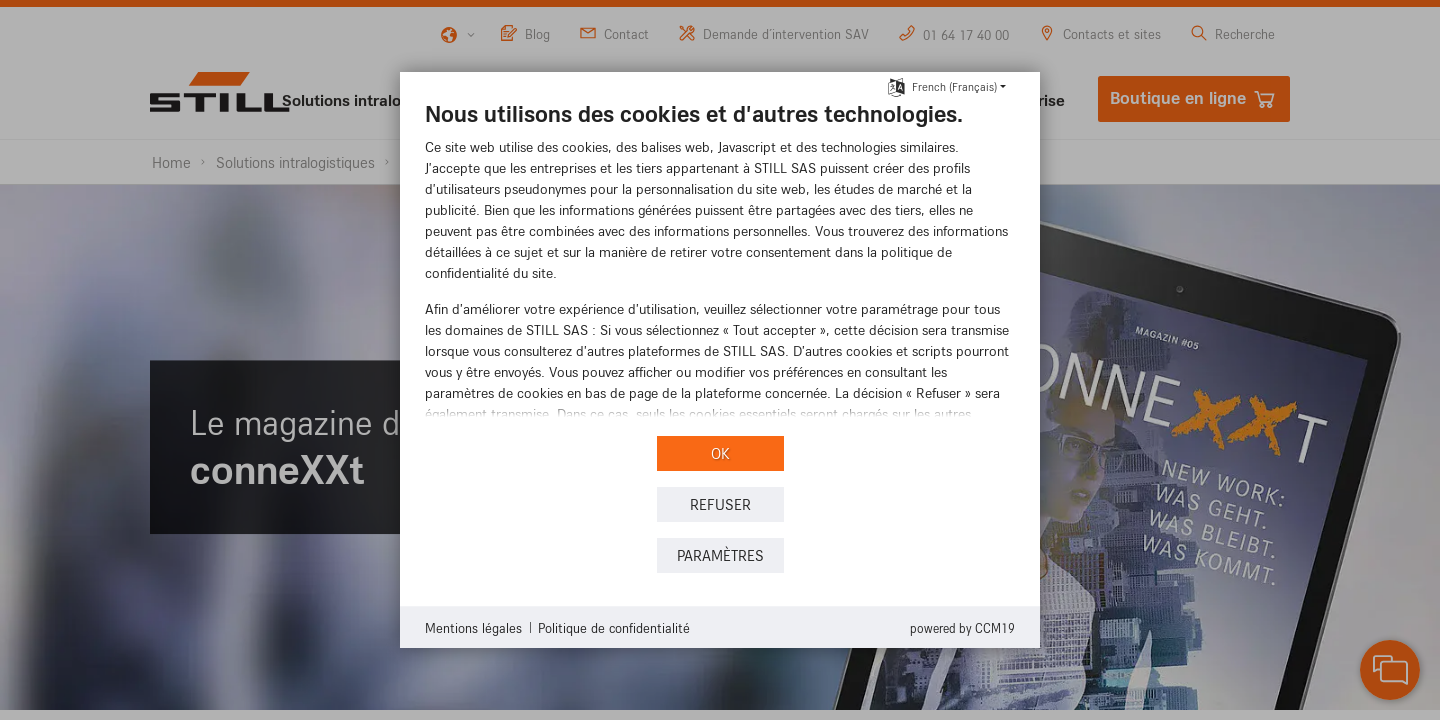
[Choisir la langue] (896, 85)
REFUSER (720, 504)
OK (720, 453)
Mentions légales (473, 627)
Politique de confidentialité (614, 627)
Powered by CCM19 (962, 628)
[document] (720, 265)
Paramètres (720, 555)
